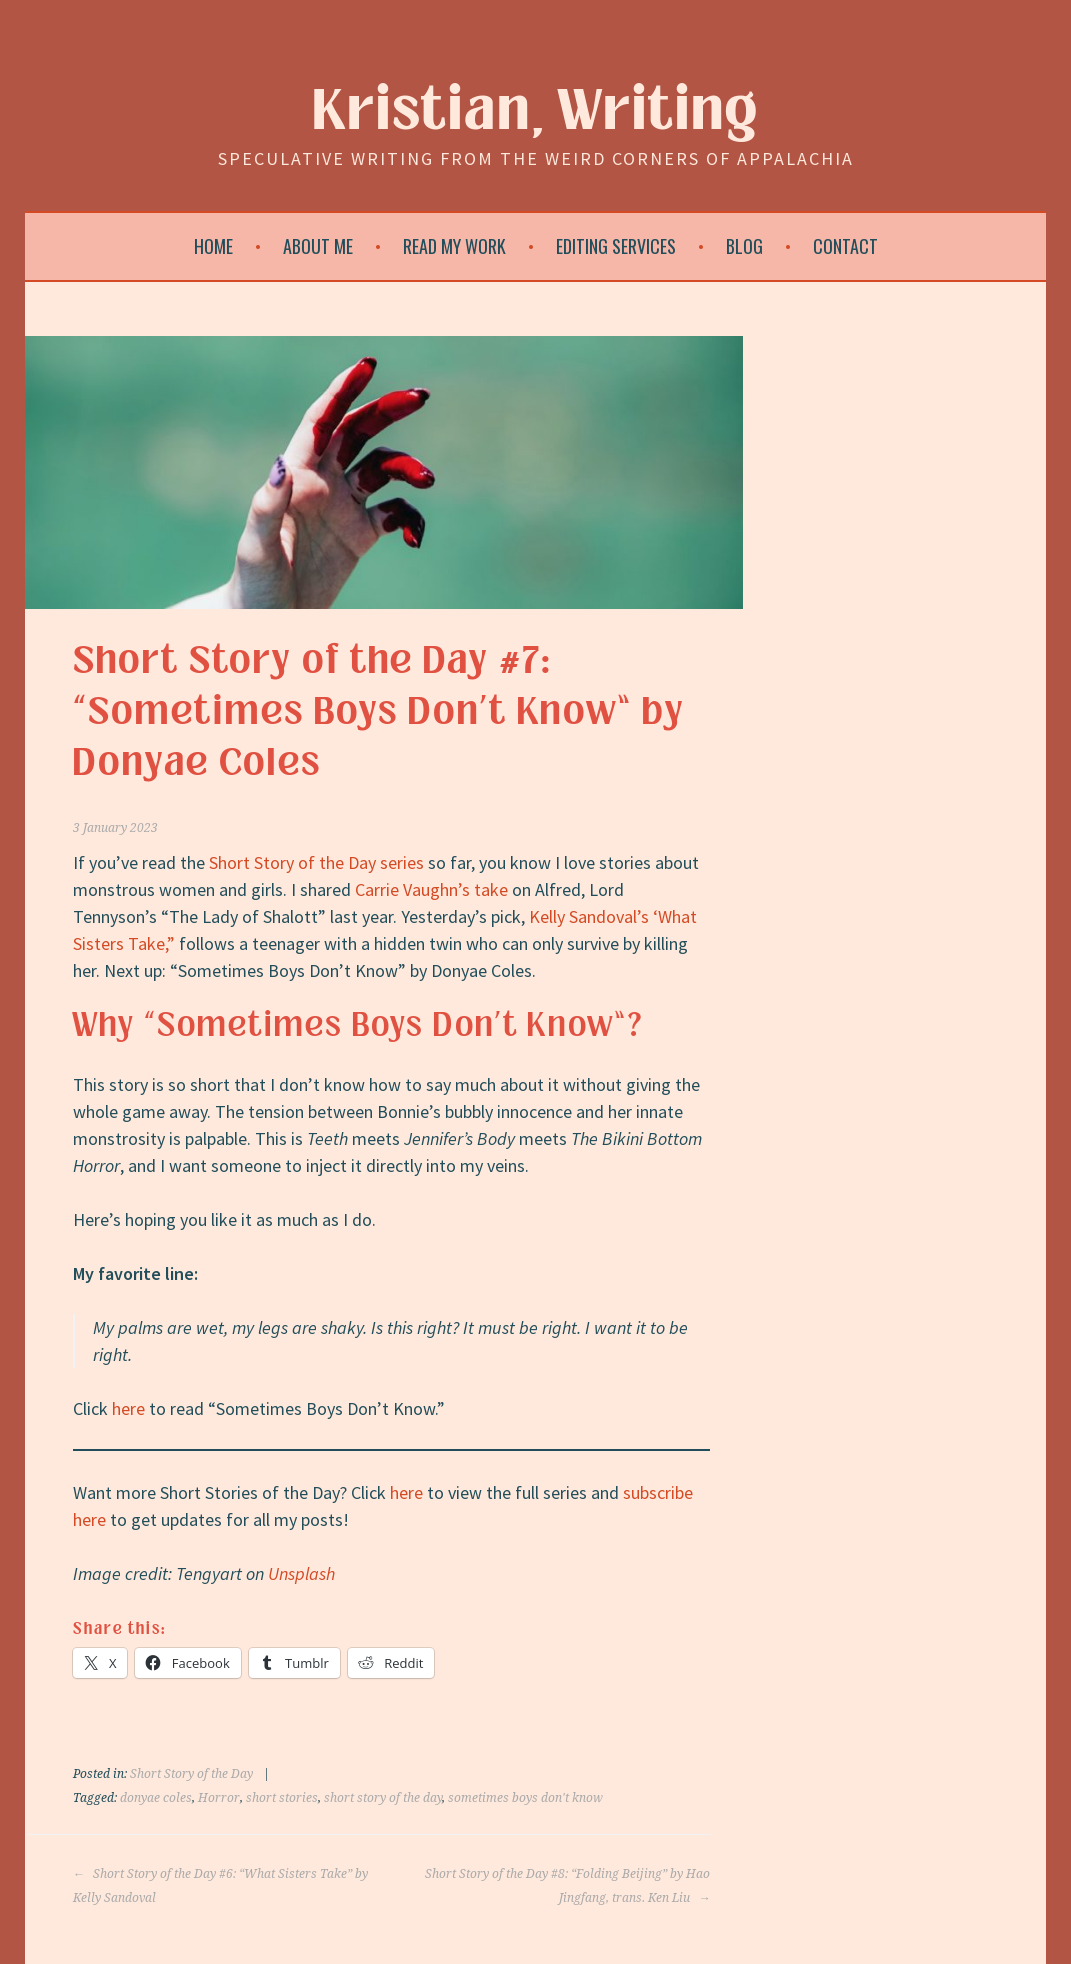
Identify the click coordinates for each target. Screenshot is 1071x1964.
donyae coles (156, 1798)
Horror (219, 1798)
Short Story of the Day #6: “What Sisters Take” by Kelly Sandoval (220, 1886)
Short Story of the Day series (316, 862)
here (128, 1408)
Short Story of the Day (191, 1774)
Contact (845, 246)
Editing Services (616, 246)
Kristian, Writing (535, 111)
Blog (744, 246)
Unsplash (301, 1573)
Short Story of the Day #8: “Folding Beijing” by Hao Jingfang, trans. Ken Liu (567, 1886)
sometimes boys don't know (525, 1798)
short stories (282, 1798)
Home (213, 246)
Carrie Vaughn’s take (431, 889)
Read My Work (454, 246)
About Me (318, 246)
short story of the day (383, 1798)
